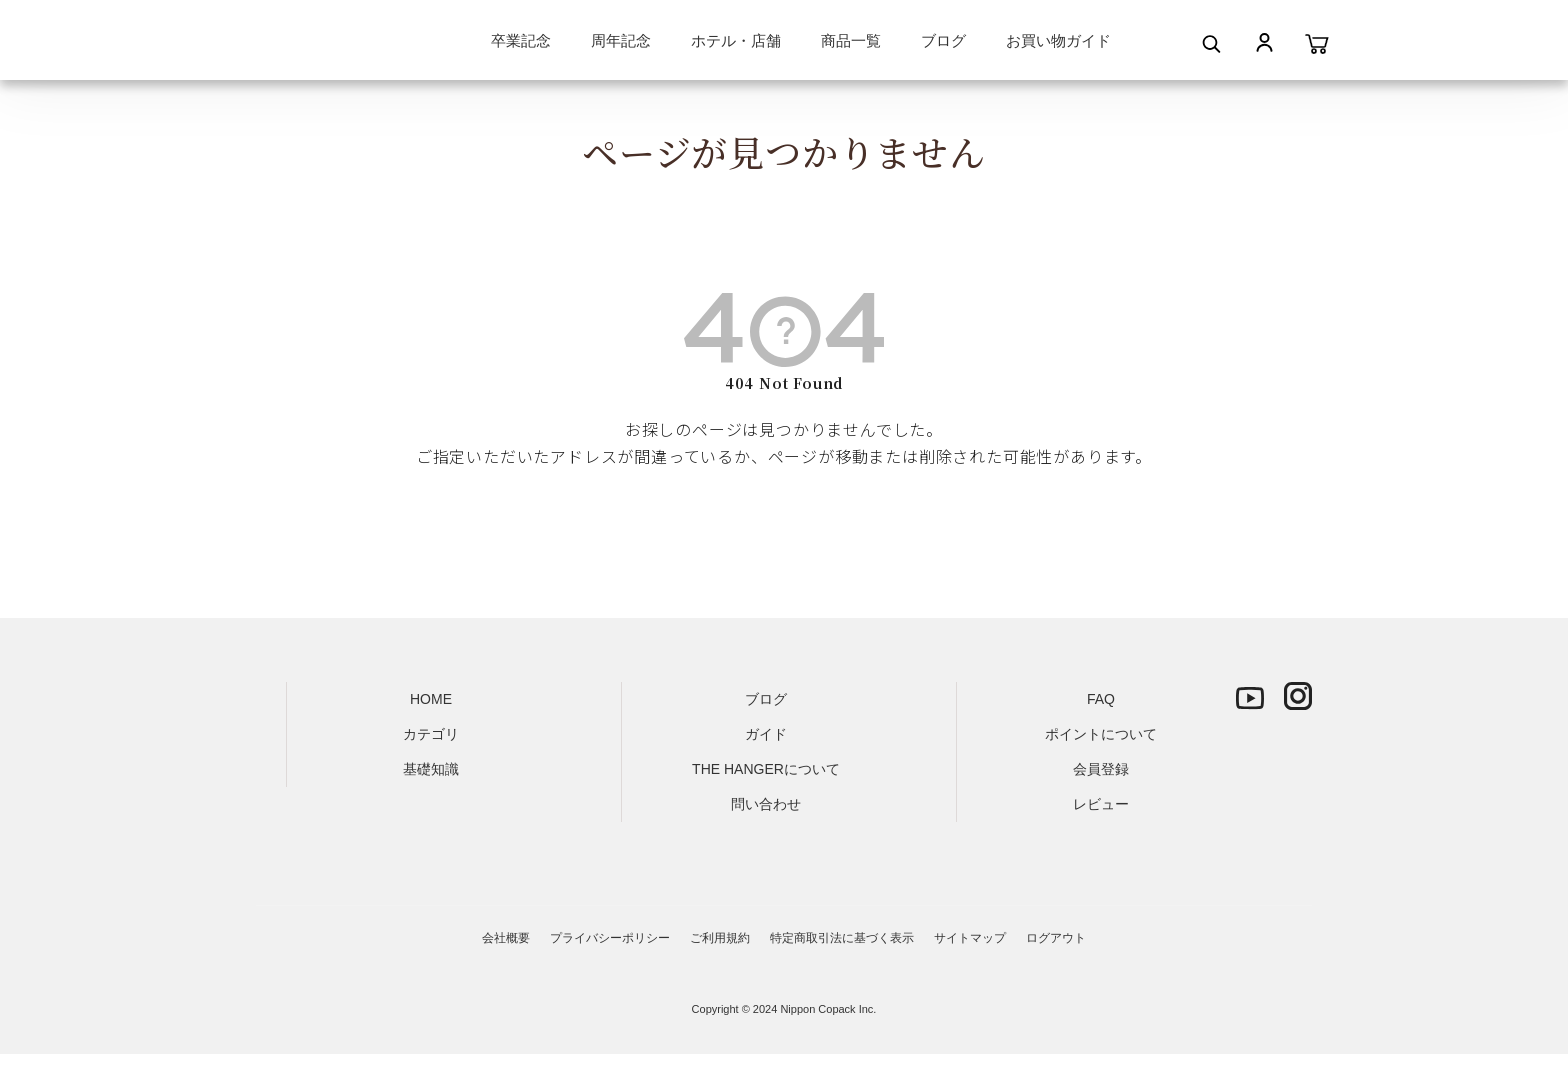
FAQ (1101, 699)
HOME (431, 699)
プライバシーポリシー (610, 938)
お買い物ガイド (1058, 40)
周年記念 (621, 40)
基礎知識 (431, 769)
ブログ (943, 40)
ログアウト (1056, 938)
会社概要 (506, 938)
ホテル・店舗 (736, 40)
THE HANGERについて (766, 769)
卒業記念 (521, 40)
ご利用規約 (720, 938)
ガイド (766, 734)
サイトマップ (970, 938)
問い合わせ (766, 804)
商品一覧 (851, 40)
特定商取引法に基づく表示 (842, 938)
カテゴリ (431, 734)
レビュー (1101, 804)
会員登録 (1101, 769)
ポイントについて (1101, 734)
